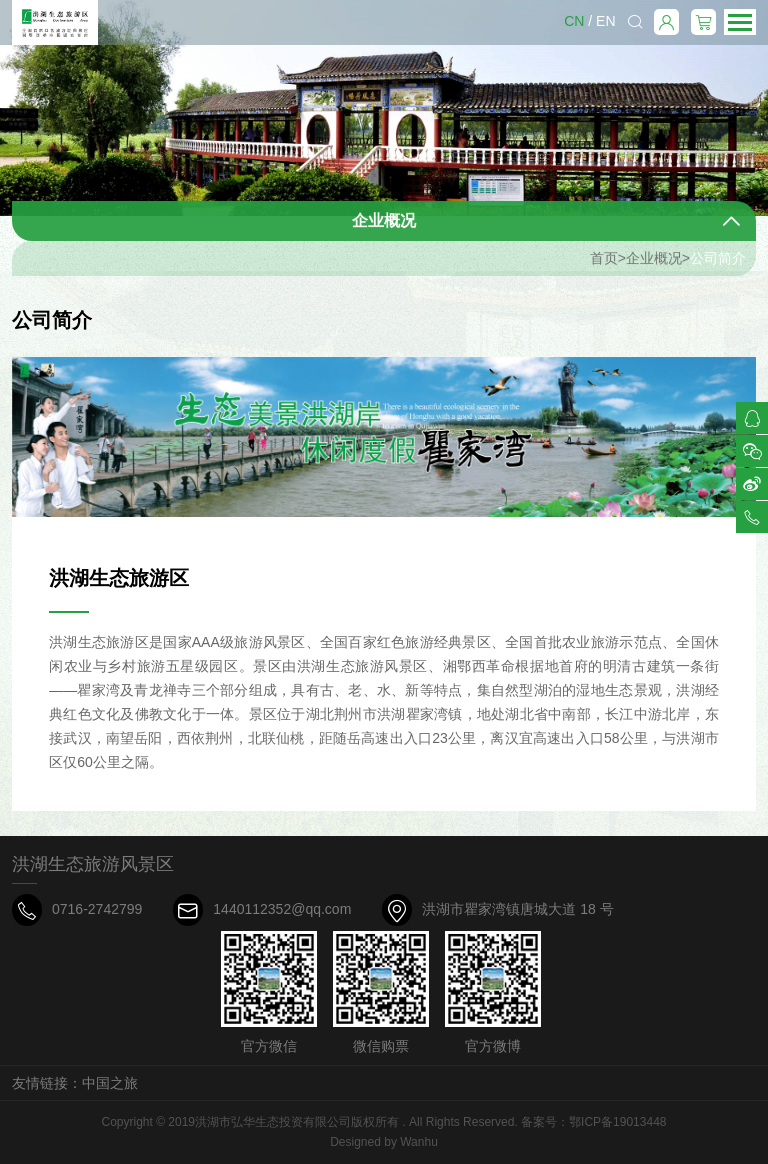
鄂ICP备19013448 (617, 1122)
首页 (604, 268)
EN (605, 21)
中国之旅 (110, 1083)
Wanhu (419, 1142)
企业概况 (654, 268)
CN (574, 21)
